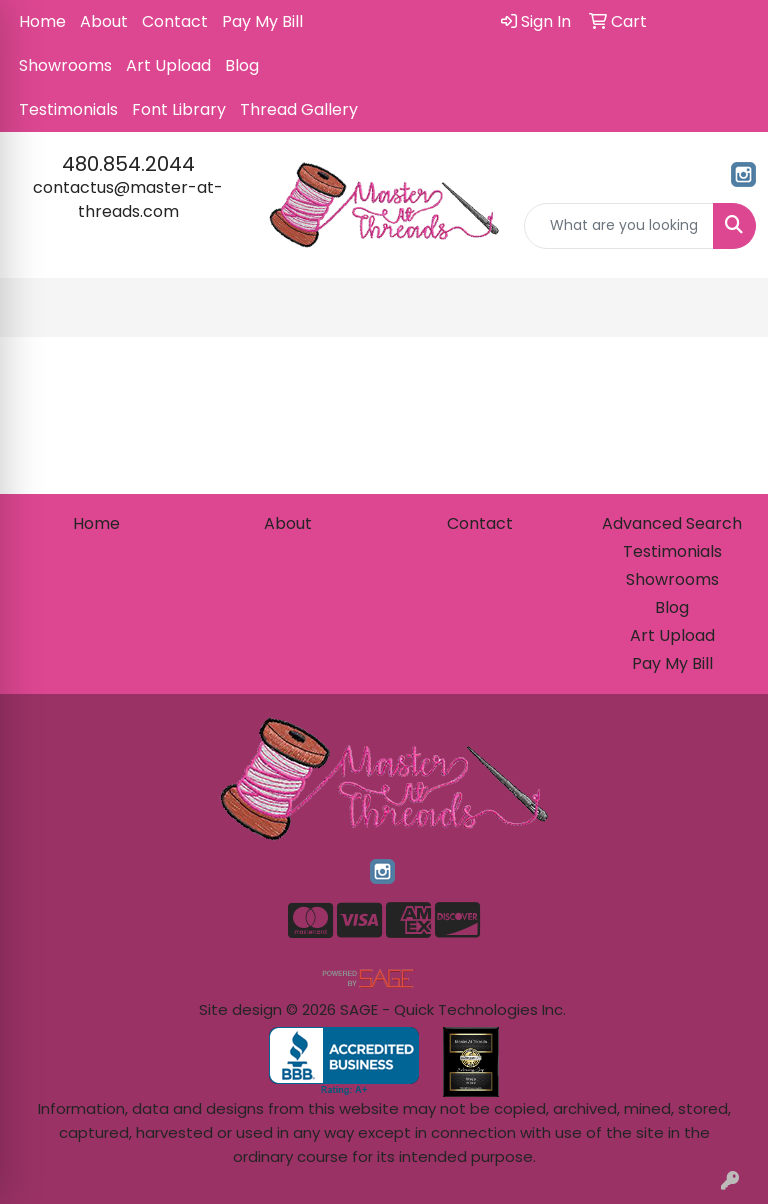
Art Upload (168, 65)
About (104, 21)
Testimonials (68, 109)
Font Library (179, 109)
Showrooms (65, 65)
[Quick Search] (619, 226)
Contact (175, 21)
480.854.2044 (128, 164)
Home (42, 21)
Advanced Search (672, 523)
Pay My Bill (262, 21)
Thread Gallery (299, 109)
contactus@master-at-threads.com (128, 199)
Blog (242, 65)
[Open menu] (728, 308)
